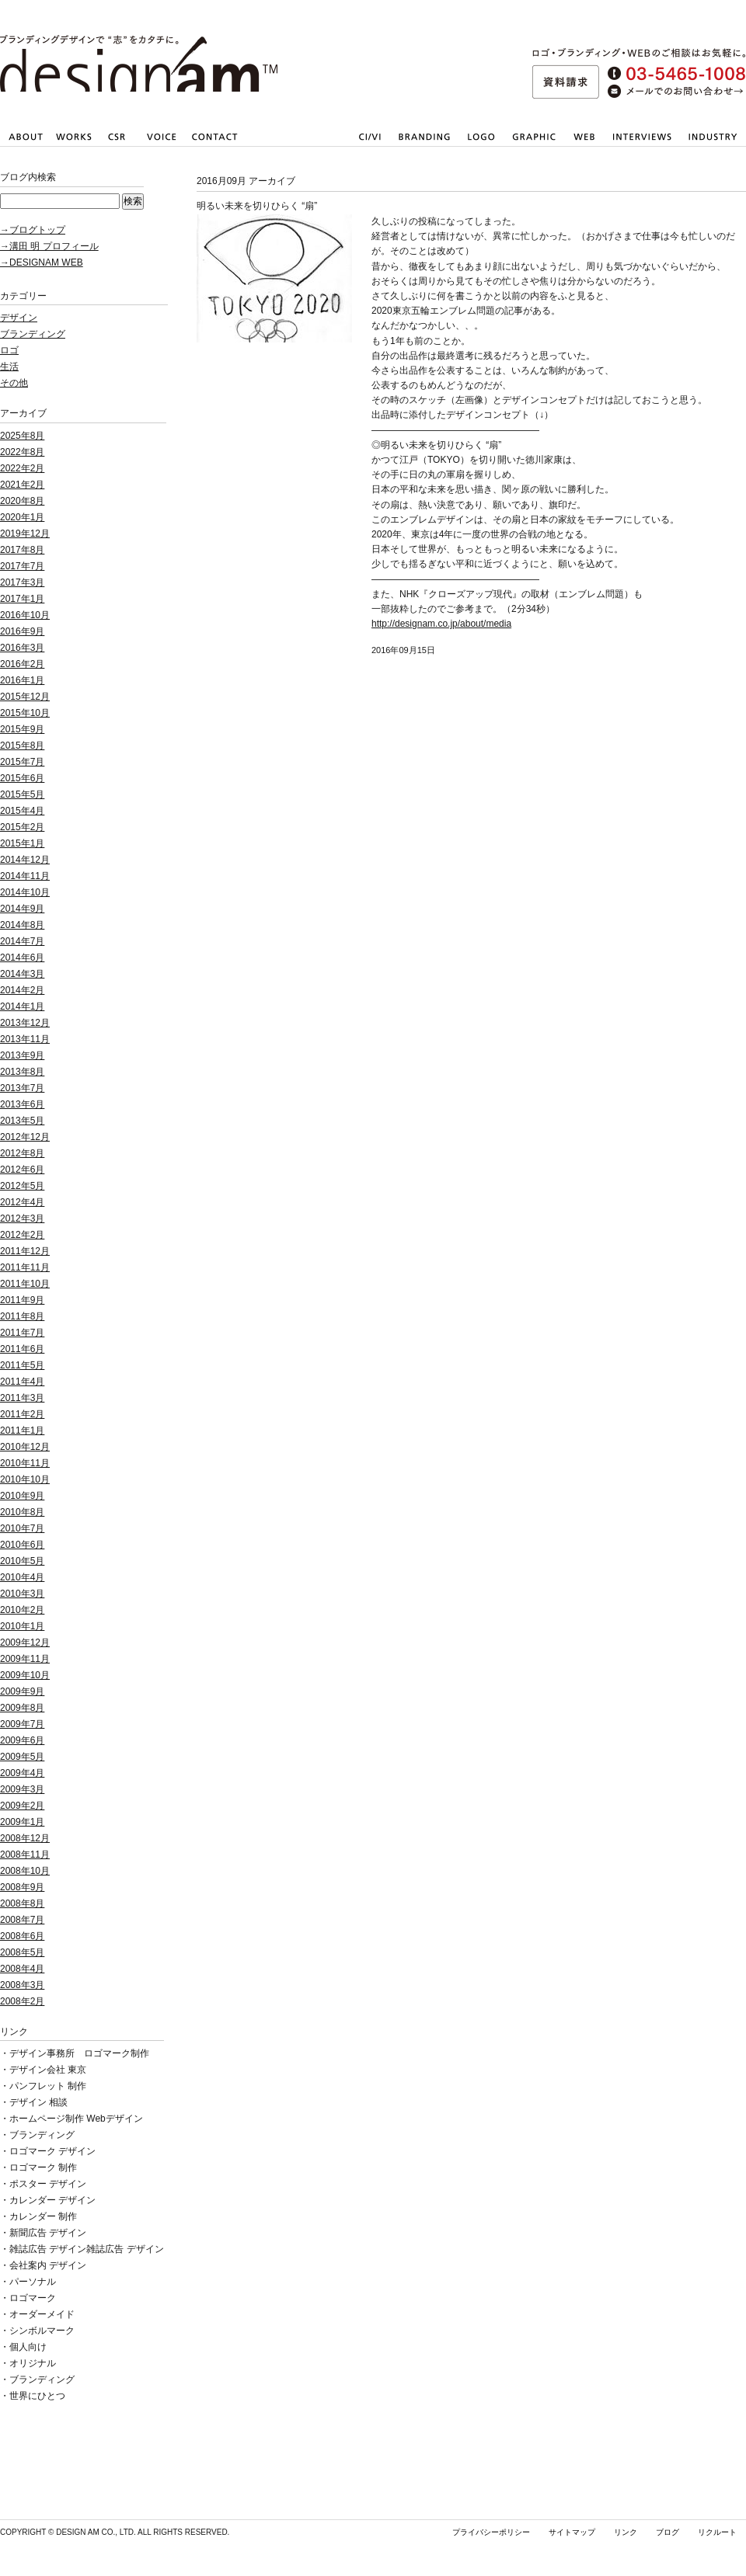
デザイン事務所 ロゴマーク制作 (79, 2053)
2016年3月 (22, 647)
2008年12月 (25, 1838)
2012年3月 (22, 1218)
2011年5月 (22, 1365)
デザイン (18, 317)
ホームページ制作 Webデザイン (76, 2118)
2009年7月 (22, 1724)
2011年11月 (25, 1267)
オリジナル (32, 2363)
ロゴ (9, 350)
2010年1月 (22, 1626)
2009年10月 (25, 1675)
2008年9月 (22, 1887)
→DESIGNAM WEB (41, 262)
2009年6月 (22, 1740)
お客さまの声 (160, 147)
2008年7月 (22, 1919)
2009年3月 (22, 1789)
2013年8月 (22, 1071)
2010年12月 (25, 1446)
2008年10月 (25, 1870)
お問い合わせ (214, 147)
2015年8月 (22, 745)
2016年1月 (22, 680)
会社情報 (25, 147)
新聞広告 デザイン (47, 2232)
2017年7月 (22, 566)
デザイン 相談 (38, 2102)
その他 (14, 382)
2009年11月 (25, 1658)
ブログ (667, 2532)
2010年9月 (22, 1495)
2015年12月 (25, 696)
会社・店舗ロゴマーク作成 (479, 147)
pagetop (719, 672)
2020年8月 (22, 500)
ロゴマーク (32, 2298)
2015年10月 (25, 712)
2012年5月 (22, 1185)
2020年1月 (22, 517)
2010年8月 (22, 1512)
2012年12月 (25, 1137)
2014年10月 (25, 892)
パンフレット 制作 (47, 2086)
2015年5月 (22, 794)
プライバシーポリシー (491, 2532)
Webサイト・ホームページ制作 (584, 147)
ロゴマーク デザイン (52, 2151)
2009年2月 (22, 1805)
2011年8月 (22, 1316)
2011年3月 (22, 1397)
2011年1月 (22, 1430)
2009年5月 (22, 1756)
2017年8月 (22, 549)
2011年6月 (22, 1349)
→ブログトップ (32, 229)
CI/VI (369, 147)
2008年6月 (22, 1936)
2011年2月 (22, 1414)
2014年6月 (22, 957)
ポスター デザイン (47, 2183)
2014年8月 (22, 925)
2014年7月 (22, 941)
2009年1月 (22, 1821)
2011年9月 (22, 1300)
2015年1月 (22, 843)
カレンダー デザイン (52, 2200)
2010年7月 (22, 1528)
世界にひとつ (37, 2395)
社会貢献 (116, 147)
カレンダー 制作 (43, 2216)
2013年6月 (22, 1104)
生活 (9, 366)
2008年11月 (25, 1854)
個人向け (28, 2346)
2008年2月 (22, 2001)
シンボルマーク (42, 2330)
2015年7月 (22, 761)
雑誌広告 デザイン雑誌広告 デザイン (86, 2249)
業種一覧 (712, 147)
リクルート (717, 2532)
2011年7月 (22, 1332)
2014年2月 (22, 990)
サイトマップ (572, 2532)
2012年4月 (22, 1202)
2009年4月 (22, 1773)
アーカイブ (23, 413)
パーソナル (32, 2281)
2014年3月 (22, 973)
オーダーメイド (42, 2314)
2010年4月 (22, 1577)
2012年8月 (22, 1153)
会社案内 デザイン (47, 2265)
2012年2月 (22, 1234)
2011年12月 (25, 1251)
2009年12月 (25, 1642)
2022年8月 (22, 452)
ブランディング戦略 (422, 147)
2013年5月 (22, 1120)
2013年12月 (25, 1022)
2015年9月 (22, 729)
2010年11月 (25, 1463)
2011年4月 (22, 1381)
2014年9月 (22, 908)
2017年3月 (22, 582)
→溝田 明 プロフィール (49, 246)
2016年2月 (22, 664)
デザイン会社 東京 (47, 2069)
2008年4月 (22, 1968)
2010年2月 (22, 1609)
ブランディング (32, 334)
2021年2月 (22, 484)
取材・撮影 (642, 147)
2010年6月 (22, 1544)
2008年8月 (22, 1903)
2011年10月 (25, 1283)
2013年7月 (22, 1088)
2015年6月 (22, 778)
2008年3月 (22, 1985)
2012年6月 (22, 1169)
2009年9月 (22, 1691)
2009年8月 (22, 1707)
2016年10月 (25, 615)
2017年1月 (22, 598)
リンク (625, 2532)
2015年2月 (22, 827)
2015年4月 (22, 810)
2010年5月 (22, 1561)
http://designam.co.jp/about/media (441, 623)
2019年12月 (25, 533)
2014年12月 (25, 859)
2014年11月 (25, 876)
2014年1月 (22, 1006)
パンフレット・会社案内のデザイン (533, 147)
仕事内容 (74, 147)
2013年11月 (25, 1039)
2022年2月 (22, 468)
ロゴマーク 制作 (43, 2167)
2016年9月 (22, 631)
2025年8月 (22, 435)
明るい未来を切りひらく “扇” (257, 205)
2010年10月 (25, 1479)
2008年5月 (22, 1952)
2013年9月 (22, 1055)
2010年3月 (22, 1593)
